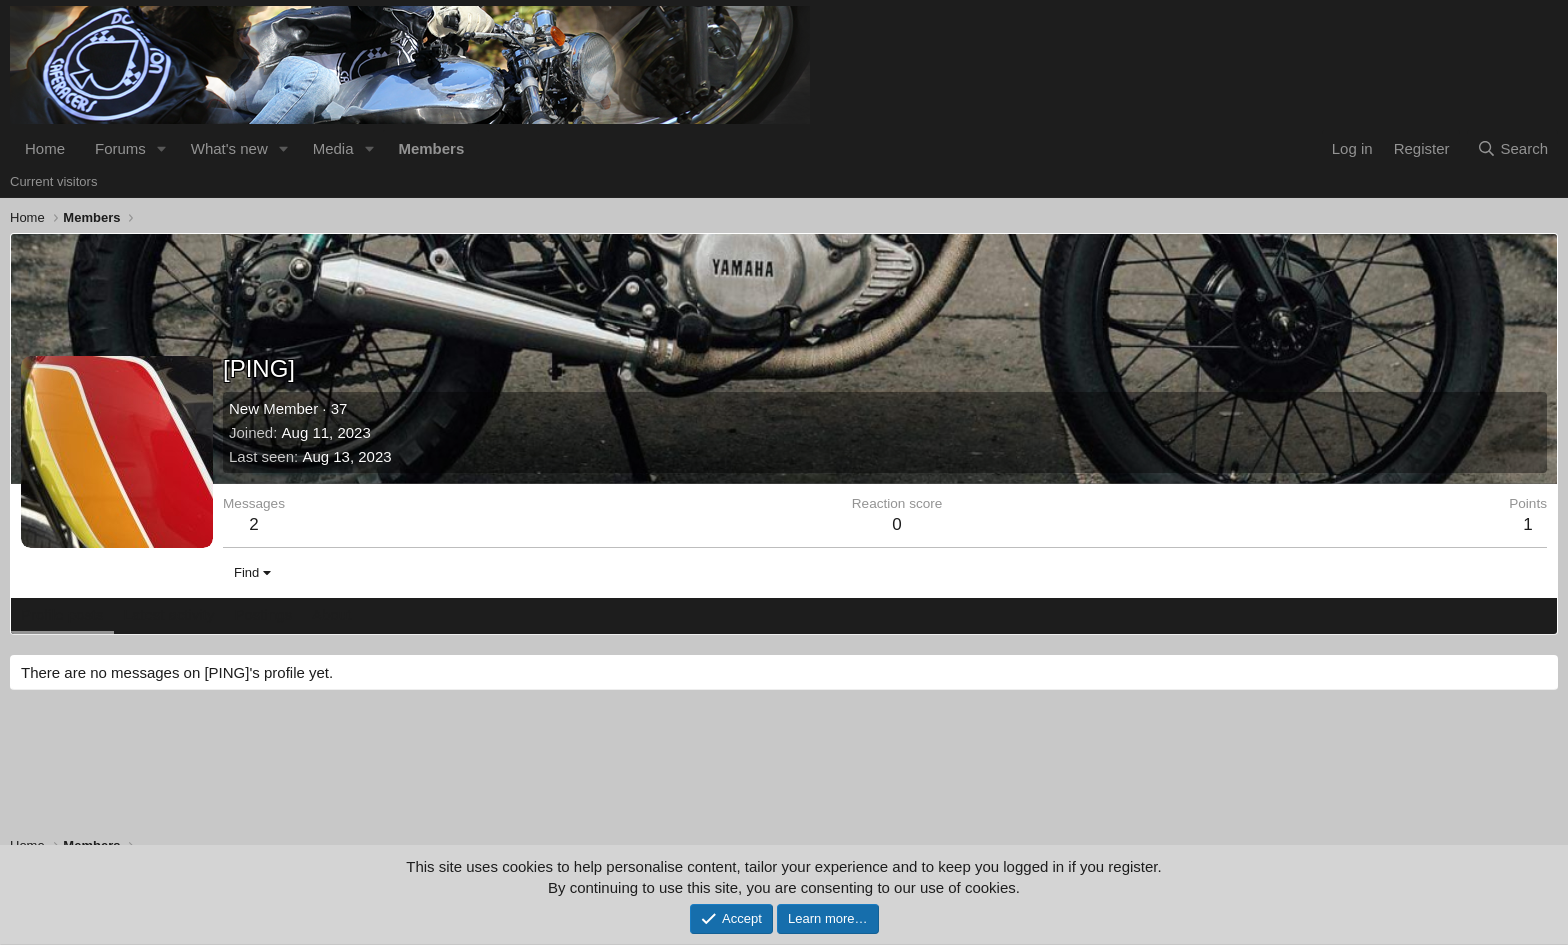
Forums (120, 148)
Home (45, 148)
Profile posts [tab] (62, 614)
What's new (229, 148)
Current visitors (53, 181)
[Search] (1512, 148)
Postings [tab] (263, 614)
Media (333, 148)
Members (431, 148)
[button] (162, 148)
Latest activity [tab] (169, 614)
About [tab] (331, 614)
